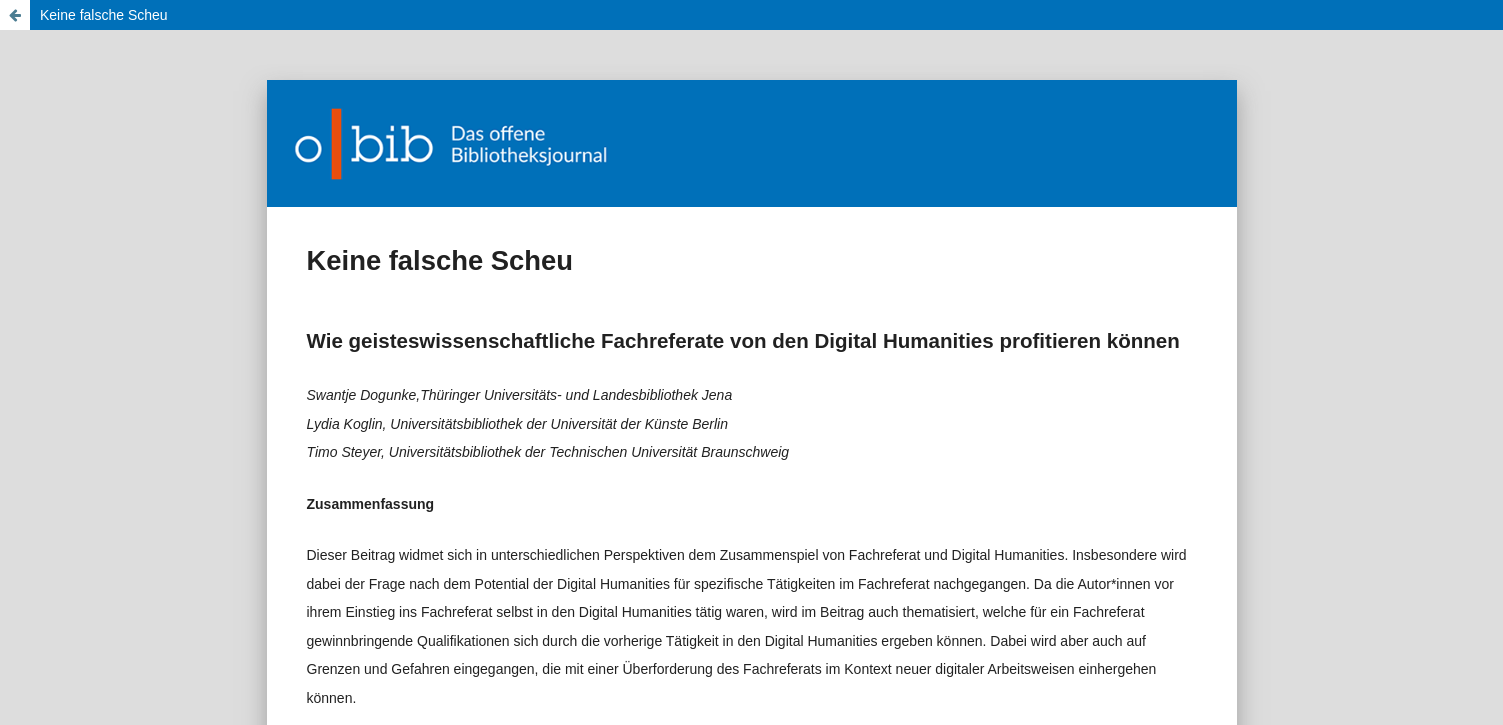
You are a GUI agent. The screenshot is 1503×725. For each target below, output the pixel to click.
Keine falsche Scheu (104, 15)
